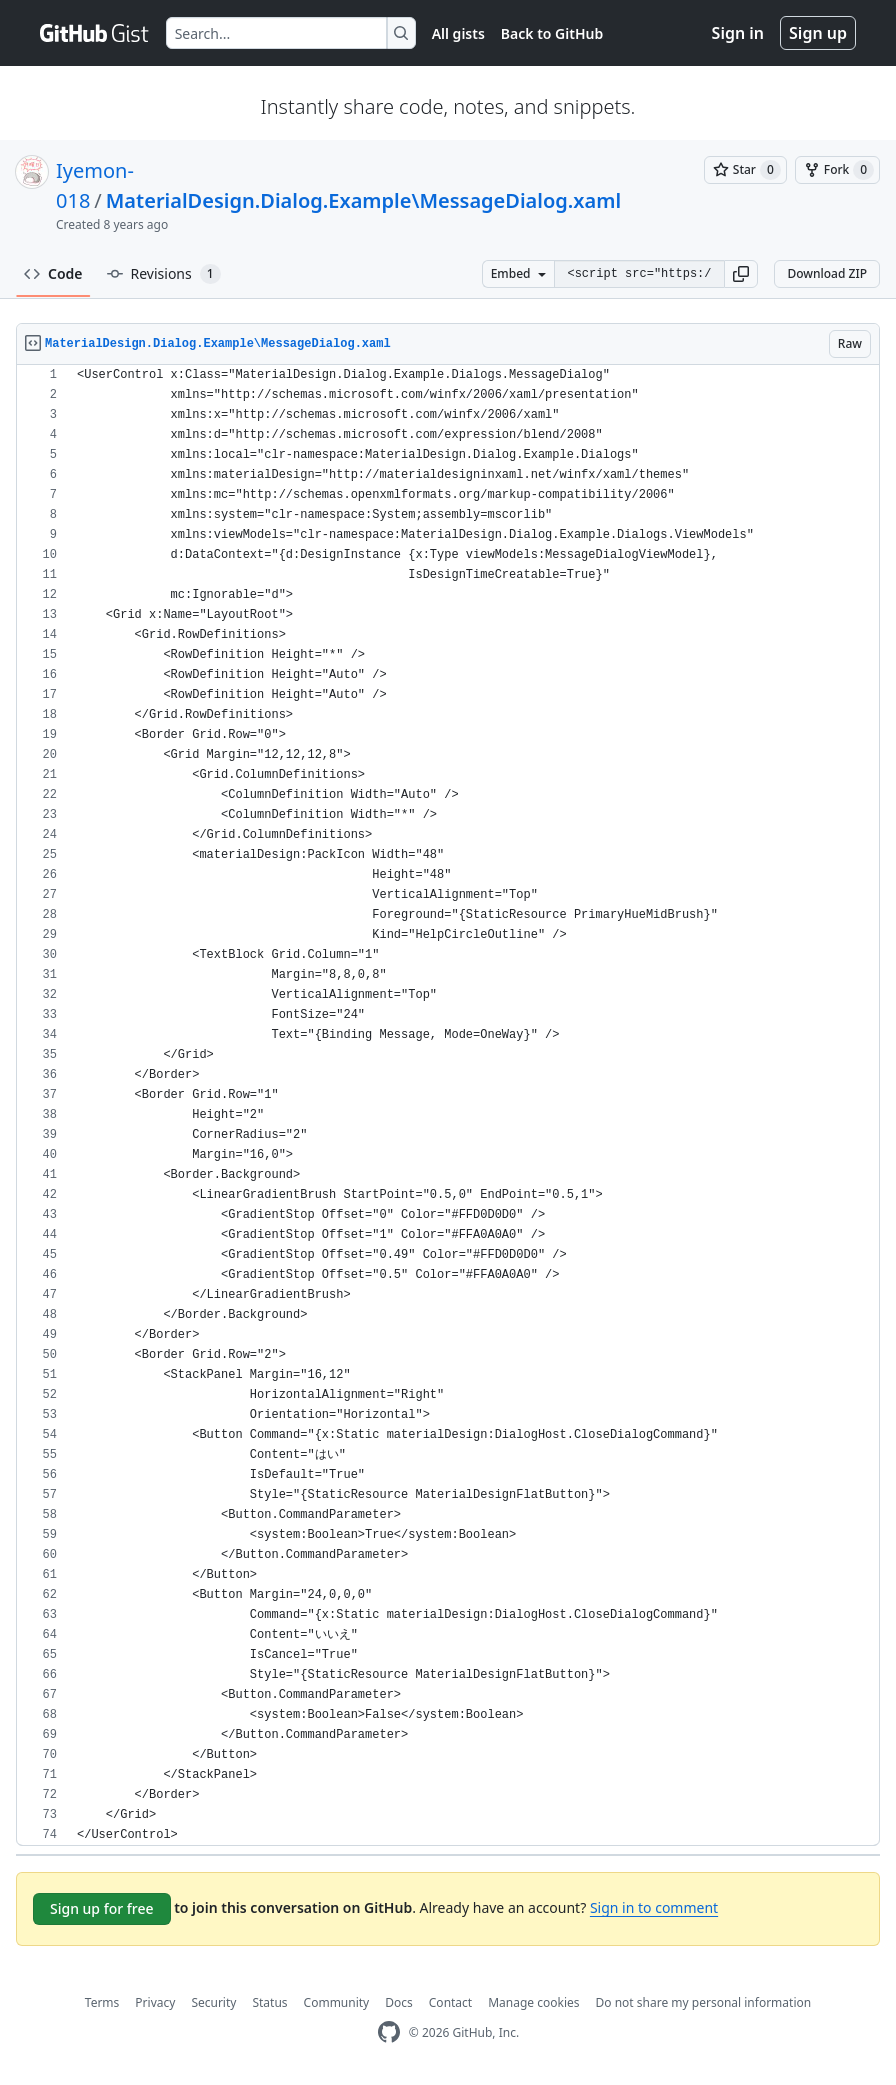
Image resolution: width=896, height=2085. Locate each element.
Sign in (738, 33)
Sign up (818, 33)
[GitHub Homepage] (389, 2032)
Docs (399, 2002)
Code (53, 273)
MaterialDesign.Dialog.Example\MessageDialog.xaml (363, 200)
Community (337, 2002)
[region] (448, 1105)
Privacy (155, 2002)
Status (269, 2002)
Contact (450, 2002)
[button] (741, 274)
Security (213, 2002)
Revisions (164, 274)
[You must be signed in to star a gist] (745, 170)
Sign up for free (102, 1908)
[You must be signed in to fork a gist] (837, 170)
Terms (102, 2002)
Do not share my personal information (704, 2002)
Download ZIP (827, 273)
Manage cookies (533, 2002)
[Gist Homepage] (95, 33)
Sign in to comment (654, 1907)
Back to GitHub (552, 33)
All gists (458, 33)
